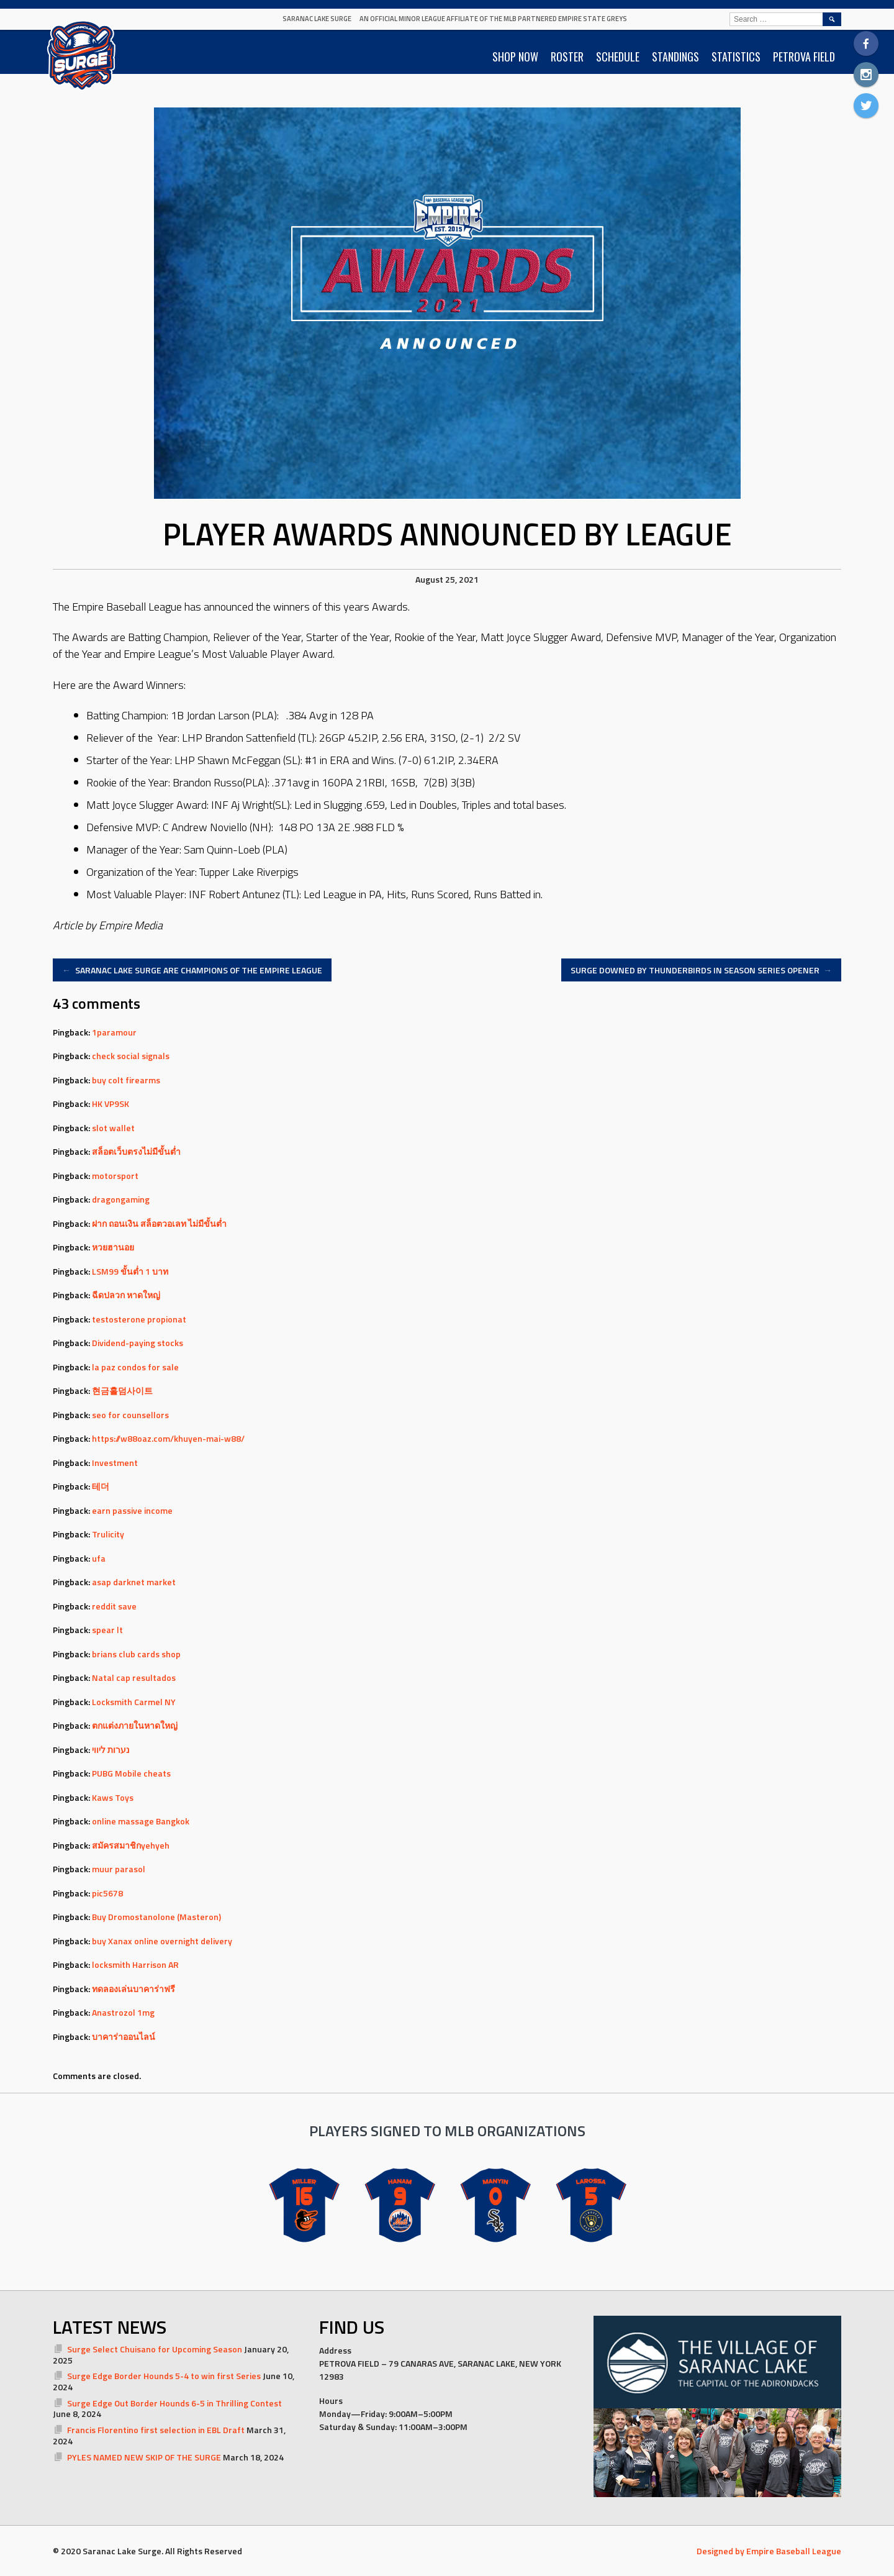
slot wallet (113, 1127)
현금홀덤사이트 (122, 1390)
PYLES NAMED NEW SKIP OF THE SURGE (144, 2457)
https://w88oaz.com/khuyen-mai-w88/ (168, 1438)
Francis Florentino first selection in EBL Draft (156, 2429)
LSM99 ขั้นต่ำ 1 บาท (130, 1271)
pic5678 (107, 1893)
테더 (100, 1486)
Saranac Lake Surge (316, 19)
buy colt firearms (126, 1079)
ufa (99, 1558)
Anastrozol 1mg (123, 2012)
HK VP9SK (110, 1103)
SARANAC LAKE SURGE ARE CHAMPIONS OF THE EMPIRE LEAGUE (192, 969)
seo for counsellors (130, 1414)
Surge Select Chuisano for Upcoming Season (154, 2348)
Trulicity (108, 1534)
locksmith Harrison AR (135, 1964)
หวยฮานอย (113, 1247)
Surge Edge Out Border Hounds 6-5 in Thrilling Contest (174, 2403)
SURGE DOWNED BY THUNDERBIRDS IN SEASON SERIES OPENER (702, 969)
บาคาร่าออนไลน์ (123, 2036)
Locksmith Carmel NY (134, 1701)
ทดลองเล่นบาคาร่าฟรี (133, 1988)
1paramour (114, 1032)
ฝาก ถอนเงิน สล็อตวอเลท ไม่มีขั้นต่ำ (159, 1223)
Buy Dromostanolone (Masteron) (156, 1916)
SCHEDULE (617, 56)
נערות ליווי (111, 1749)
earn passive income (132, 1510)
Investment (115, 1462)
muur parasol (118, 1868)
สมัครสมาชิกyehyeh (130, 1845)
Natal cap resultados (134, 1677)
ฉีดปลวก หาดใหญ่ (126, 1294)
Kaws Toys (112, 1797)
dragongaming (121, 1199)
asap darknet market (134, 1581)
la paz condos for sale (135, 1366)
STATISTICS (736, 56)
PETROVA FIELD (804, 56)
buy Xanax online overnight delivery (162, 1940)
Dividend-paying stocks (137, 1342)
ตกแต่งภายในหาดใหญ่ (135, 1725)
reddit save (114, 1606)
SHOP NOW (515, 56)
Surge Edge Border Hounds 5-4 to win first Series (164, 2375)
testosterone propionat (139, 1319)
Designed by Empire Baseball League (769, 2550)
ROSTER (567, 56)
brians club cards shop (136, 1653)
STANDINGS (675, 56)
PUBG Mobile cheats (131, 1773)
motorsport (115, 1175)
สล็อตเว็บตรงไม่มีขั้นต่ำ (136, 1151)
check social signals (130, 1055)
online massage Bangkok (140, 1820)
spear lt (107, 1629)
